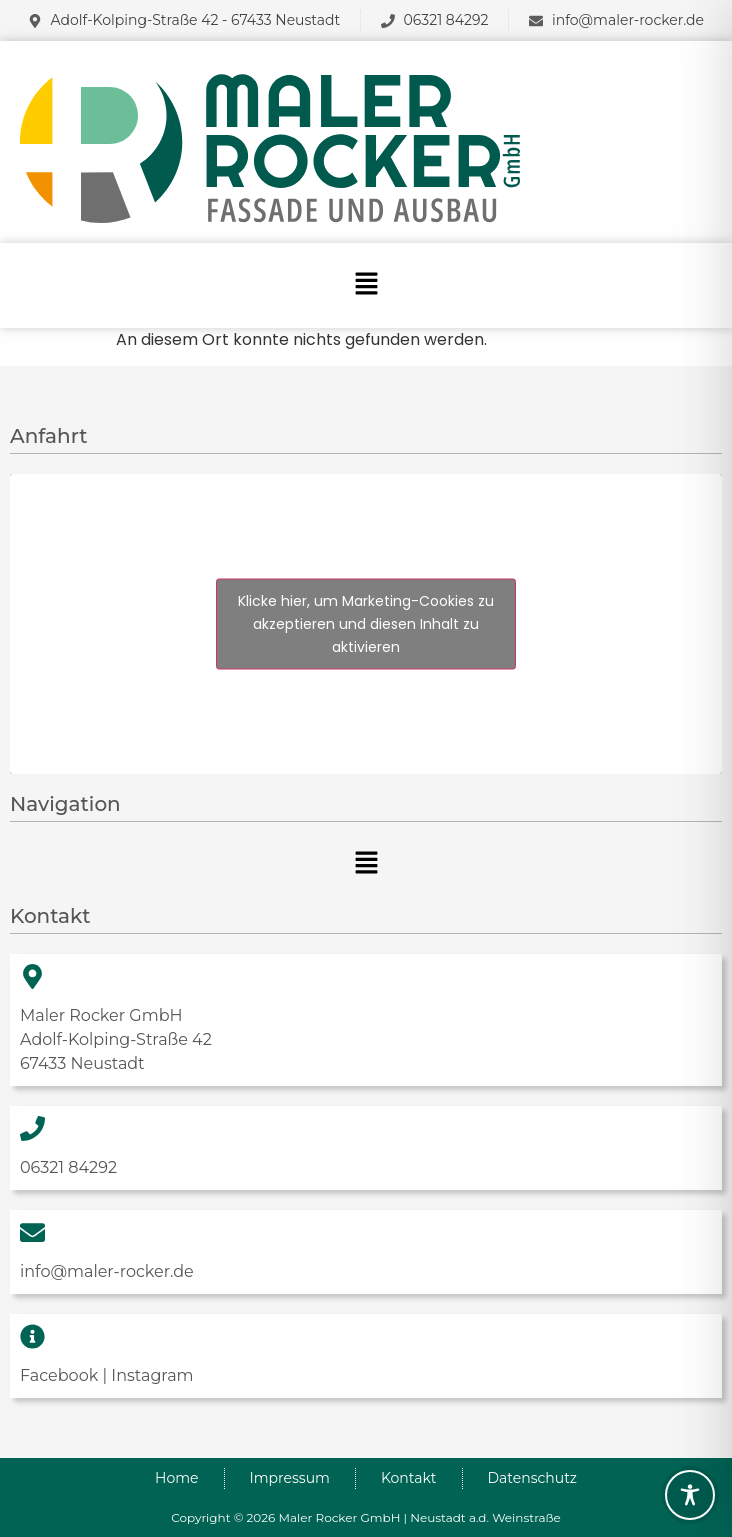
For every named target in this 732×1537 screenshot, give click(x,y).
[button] (366, 285)
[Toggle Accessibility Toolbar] (690, 1495)
